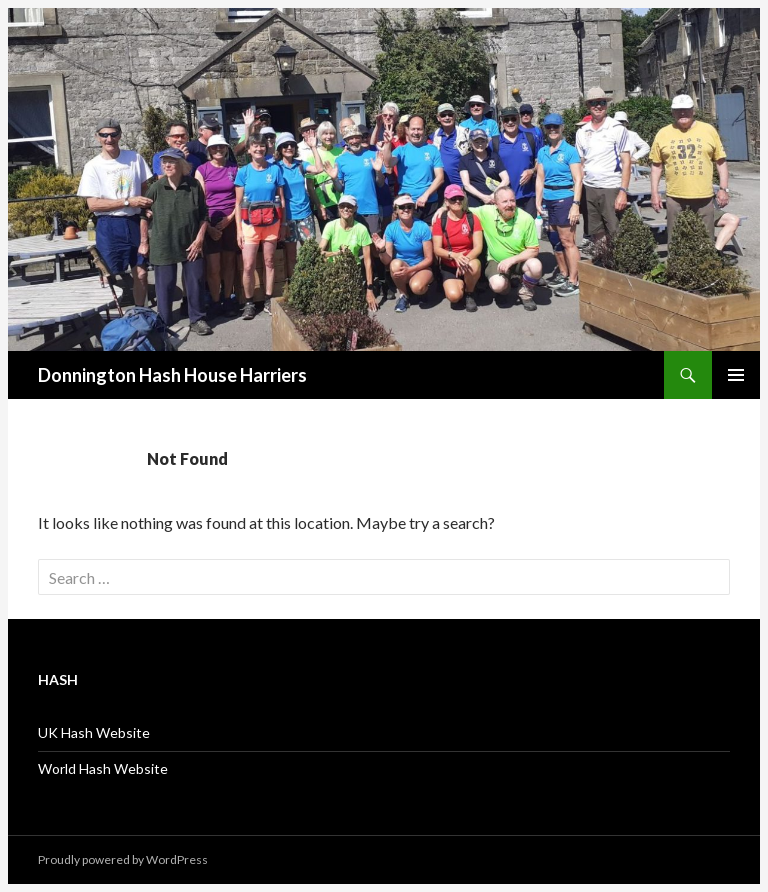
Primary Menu (736, 375)
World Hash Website (103, 768)
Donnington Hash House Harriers (172, 375)
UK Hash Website (94, 732)
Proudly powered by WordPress (123, 859)
